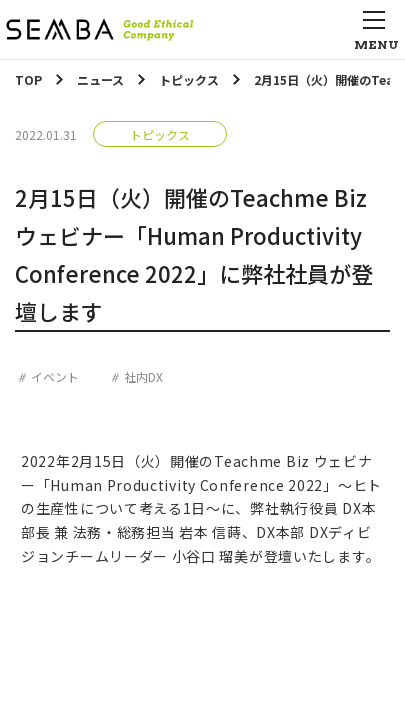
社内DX (143, 376)
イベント (55, 376)
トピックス (160, 134)
